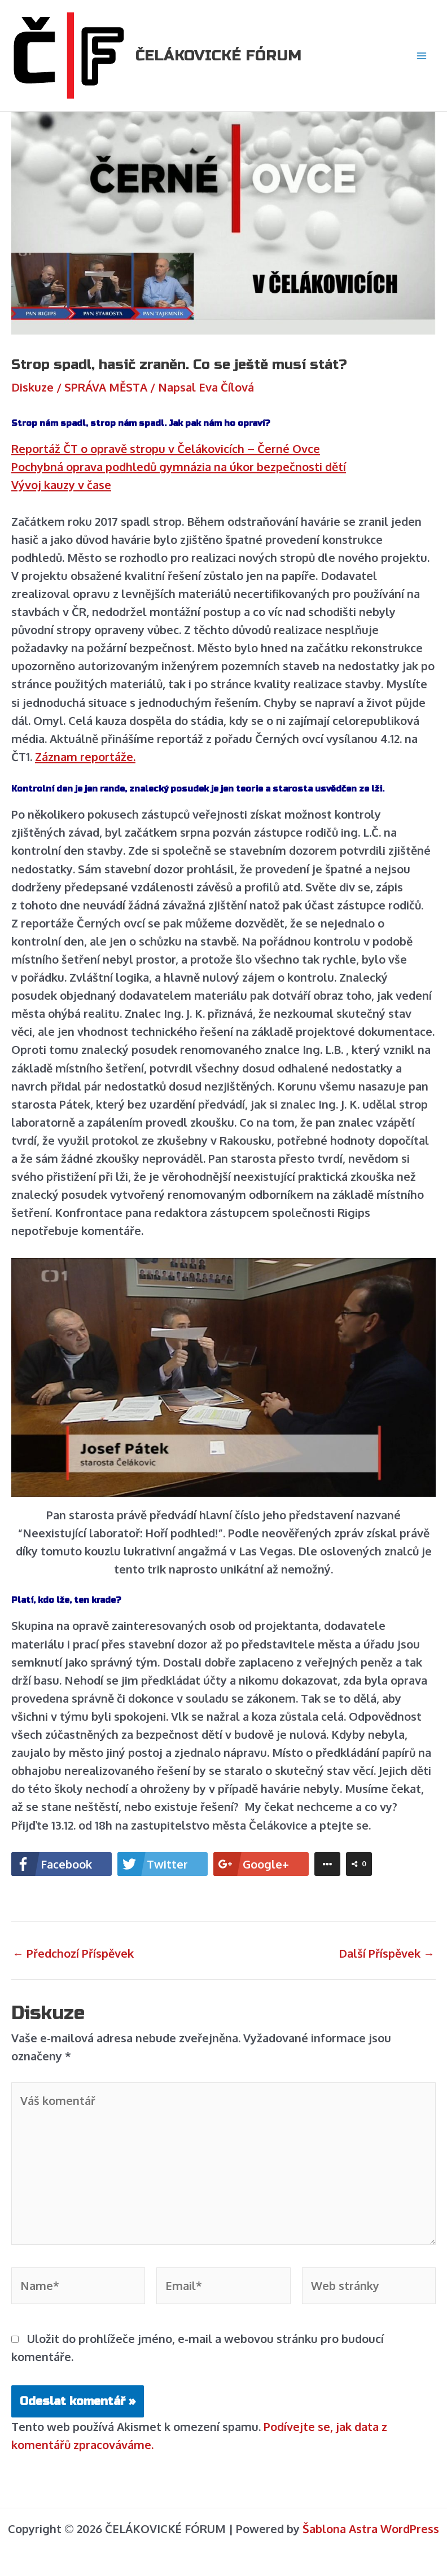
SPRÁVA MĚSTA (105, 387)
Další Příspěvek (387, 1953)
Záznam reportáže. (85, 756)
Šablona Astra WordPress (371, 2528)
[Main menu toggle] (421, 56)
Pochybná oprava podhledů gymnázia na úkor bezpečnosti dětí (178, 466)
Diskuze (32, 387)
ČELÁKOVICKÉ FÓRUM (218, 55)
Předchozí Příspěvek (73, 1953)
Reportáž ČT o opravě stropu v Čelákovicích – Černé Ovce (165, 448)
